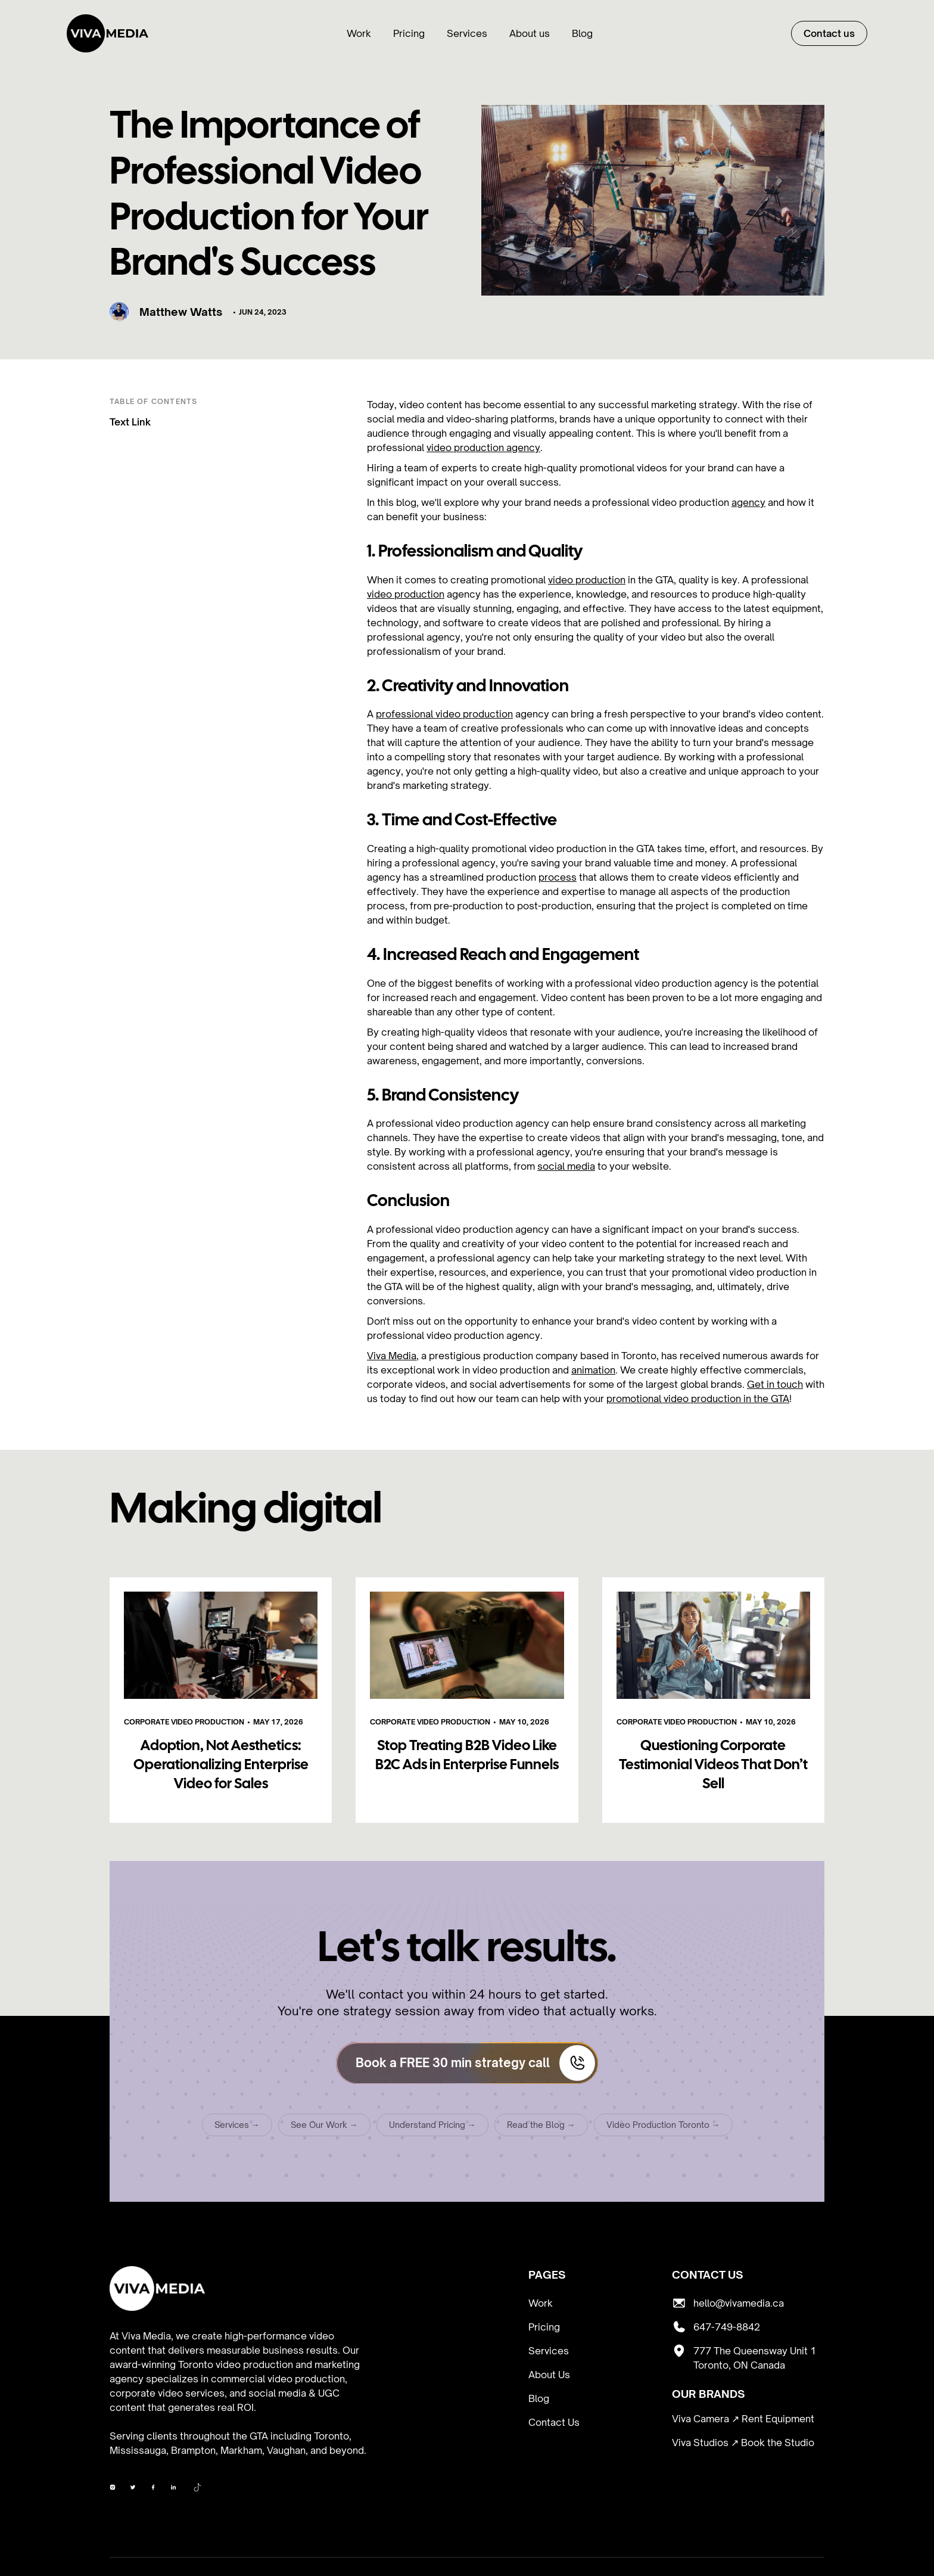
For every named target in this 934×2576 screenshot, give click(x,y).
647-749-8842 (726, 2327)
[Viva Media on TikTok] (198, 2488)
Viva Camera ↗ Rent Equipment (743, 2419)
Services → (237, 2128)
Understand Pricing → (432, 2128)
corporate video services (167, 2393)
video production (586, 580)
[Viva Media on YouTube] (153, 2488)
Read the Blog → (541, 2128)
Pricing (409, 33)
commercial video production (278, 2379)
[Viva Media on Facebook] (113, 2488)
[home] (107, 33)
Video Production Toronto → (663, 2128)
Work (359, 33)
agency (748, 502)
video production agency (483, 447)
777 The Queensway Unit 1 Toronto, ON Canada (754, 2358)
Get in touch (775, 1384)
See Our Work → (324, 2128)
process (557, 877)
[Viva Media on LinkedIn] (173, 2488)
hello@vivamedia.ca (738, 2303)
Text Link (130, 422)
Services (467, 33)
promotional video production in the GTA (697, 1398)
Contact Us (554, 2422)
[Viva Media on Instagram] (133, 2488)
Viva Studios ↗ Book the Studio (743, 2442)
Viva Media (391, 1356)
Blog (582, 33)
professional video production (444, 714)
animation (593, 1370)
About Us (549, 2375)
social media (566, 1166)
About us (529, 33)
